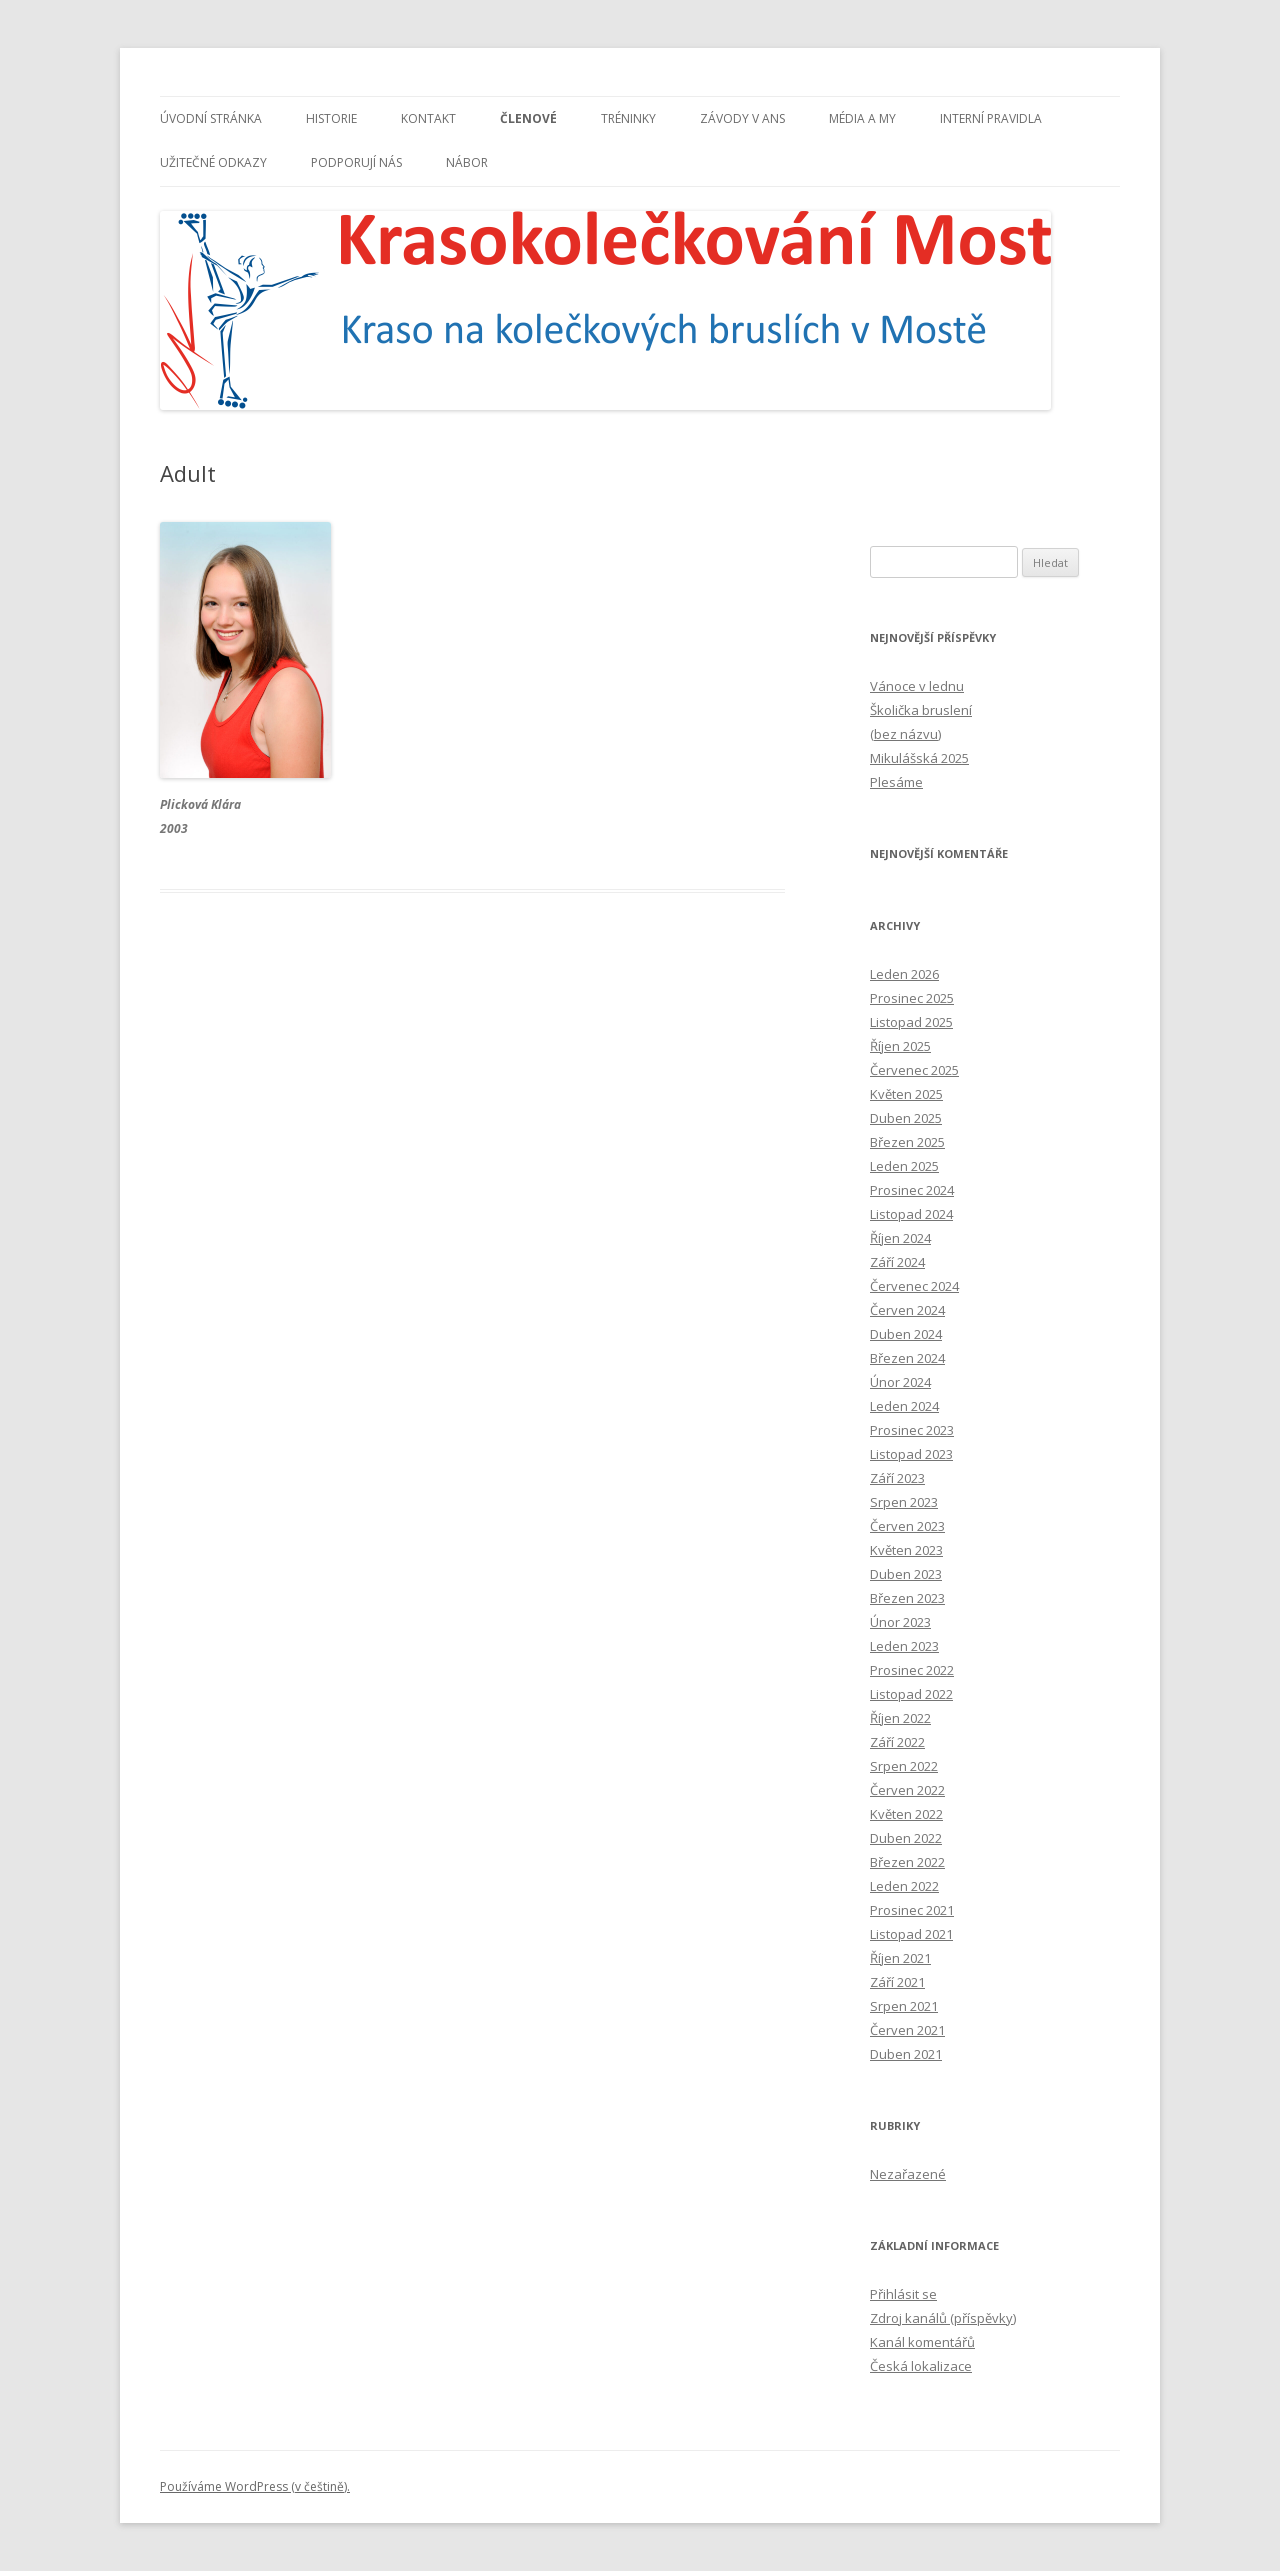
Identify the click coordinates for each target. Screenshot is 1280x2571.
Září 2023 (897, 1478)
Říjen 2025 (900, 1046)
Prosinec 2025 (912, 998)
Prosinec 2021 (912, 1910)
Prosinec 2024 (912, 1190)
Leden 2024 (904, 1406)
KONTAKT (428, 118)
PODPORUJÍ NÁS (356, 162)
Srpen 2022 (904, 1766)
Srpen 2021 (904, 2006)
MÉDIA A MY (862, 118)
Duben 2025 (906, 1118)
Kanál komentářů (922, 2342)
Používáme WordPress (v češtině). (255, 2486)
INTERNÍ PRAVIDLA (991, 118)
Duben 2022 (906, 1838)
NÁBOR (467, 162)
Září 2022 (897, 1742)
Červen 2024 (907, 1310)
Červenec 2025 (914, 1070)
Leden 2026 (904, 974)
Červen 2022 (907, 1790)
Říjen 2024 (900, 1238)
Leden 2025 (904, 1166)
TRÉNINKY (628, 118)
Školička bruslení (921, 710)
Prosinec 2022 (912, 1670)
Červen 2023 (907, 1526)
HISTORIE (331, 118)
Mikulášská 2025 (919, 758)
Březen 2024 (907, 1358)
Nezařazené (908, 2174)
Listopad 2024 (911, 1214)
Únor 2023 (900, 1622)
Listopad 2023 (911, 1454)
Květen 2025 (906, 1094)
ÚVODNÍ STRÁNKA (211, 118)
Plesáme (896, 782)
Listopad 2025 (911, 1022)
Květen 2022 (906, 1814)
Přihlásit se (903, 2294)
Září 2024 (897, 1262)
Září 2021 (897, 1982)
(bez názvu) (905, 734)
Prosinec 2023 (912, 1430)
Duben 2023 (906, 1574)
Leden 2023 (904, 1646)
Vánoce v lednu (917, 686)
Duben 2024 (906, 1334)
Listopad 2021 (911, 1934)
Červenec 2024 (914, 1286)
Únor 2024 (900, 1382)
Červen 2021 (907, 2030)
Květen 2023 (906, 1550)
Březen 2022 (907, 1862)
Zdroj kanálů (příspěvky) (943, 2318)
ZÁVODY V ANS (742, 118)
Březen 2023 (907, 1598)
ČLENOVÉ (528, 118)
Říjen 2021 (900, 1958)
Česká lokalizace (921, 2366)
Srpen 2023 (904, 1502)
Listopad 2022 (911, 1694)
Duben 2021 (906, 2054)
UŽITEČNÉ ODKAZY (213, 162)
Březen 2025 (907, 1142)
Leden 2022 (904, 1886)
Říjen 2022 (900, 1718)
